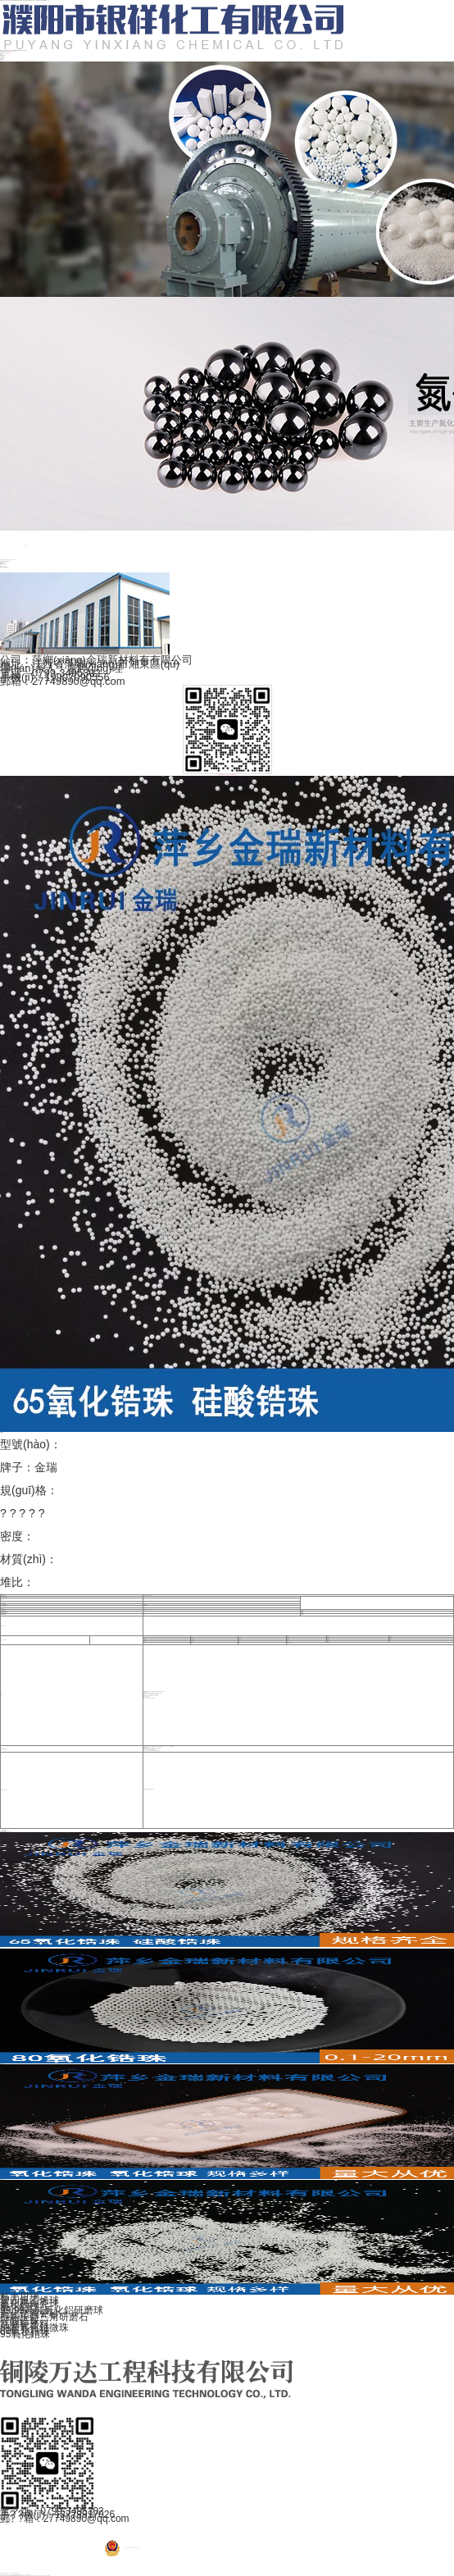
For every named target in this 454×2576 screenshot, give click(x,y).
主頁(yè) (1, 559)
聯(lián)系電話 (2, 59)
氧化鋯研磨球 (12, 559)
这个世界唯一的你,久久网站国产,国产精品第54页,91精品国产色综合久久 (12, 2575)
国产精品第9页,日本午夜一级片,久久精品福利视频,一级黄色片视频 (38, 2575)
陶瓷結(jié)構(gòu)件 (3, 563)
